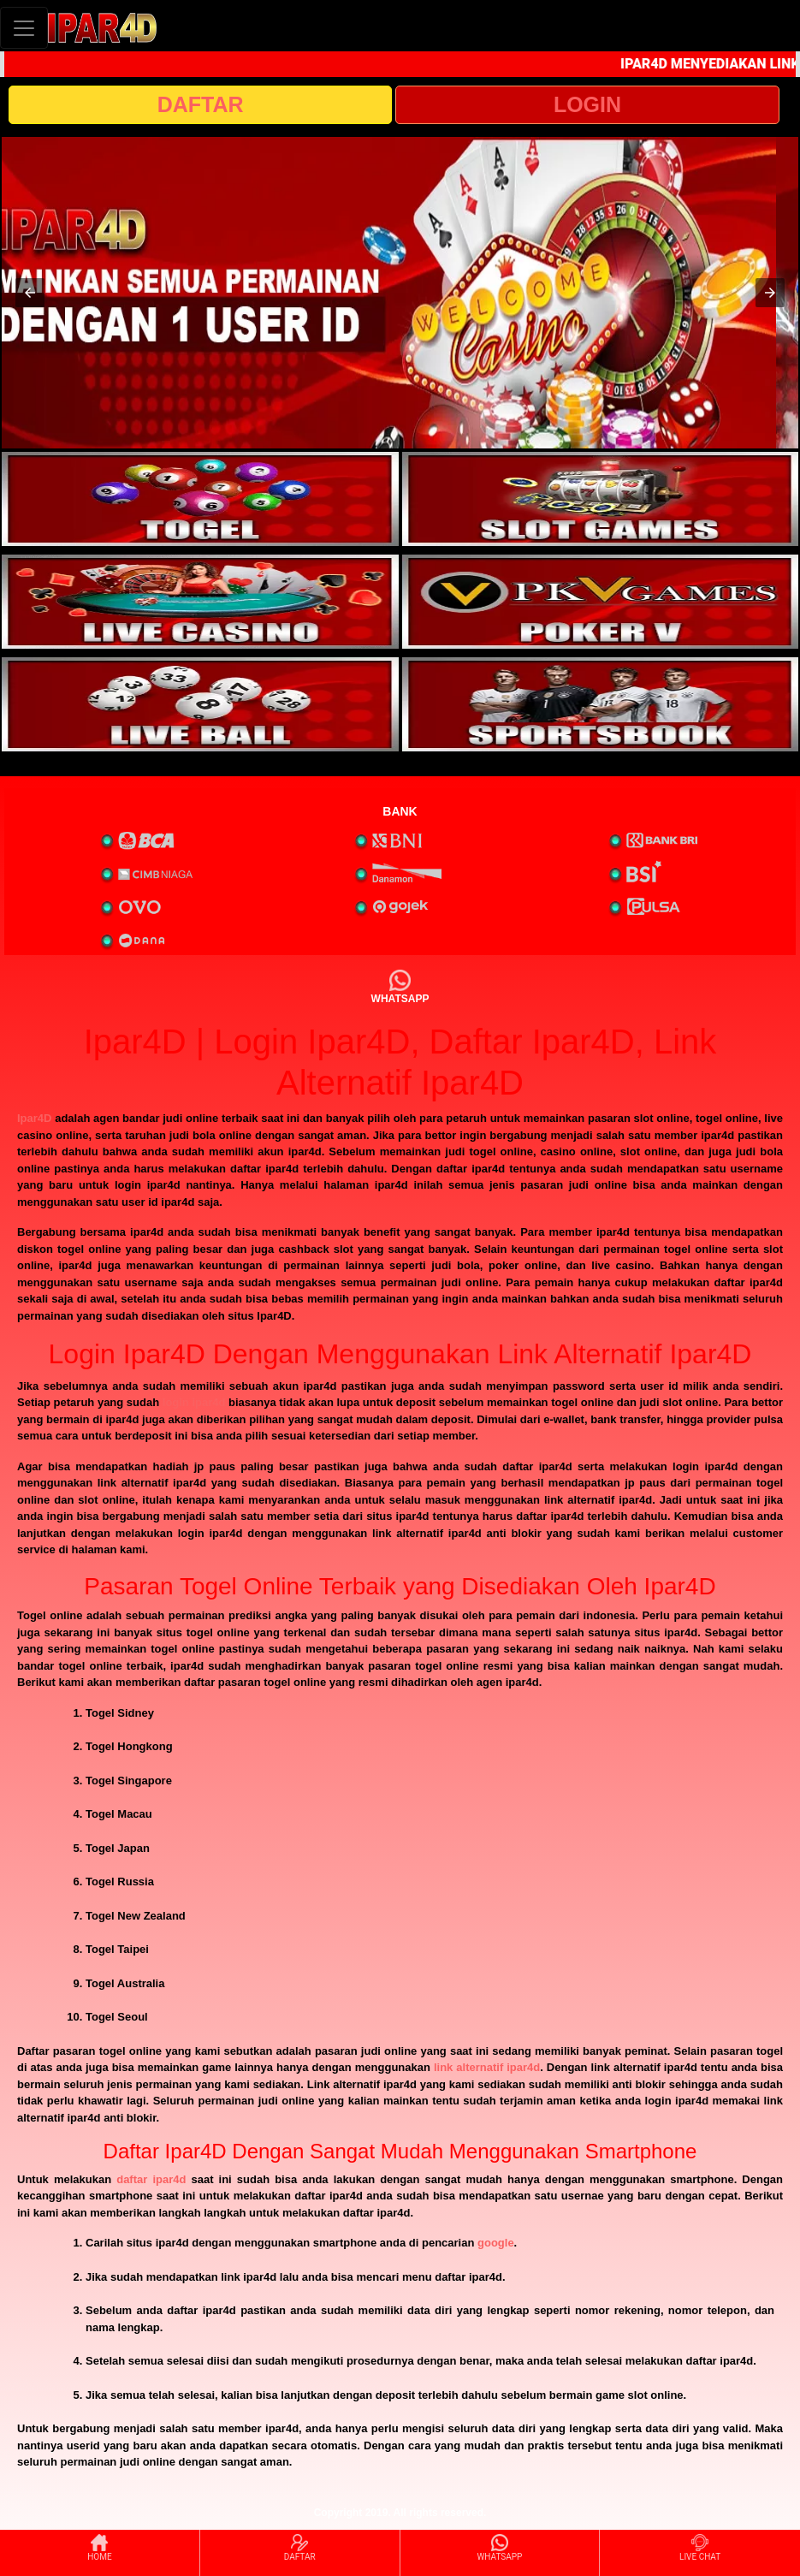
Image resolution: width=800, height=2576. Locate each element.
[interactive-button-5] (200, 704)
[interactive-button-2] (600, 499)
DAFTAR (200, 104)
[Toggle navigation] (24, 28)
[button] (29, 292)
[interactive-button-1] (200, 499)
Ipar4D (34, 1118)
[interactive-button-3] (200, 602)
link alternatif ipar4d (487, 2067)
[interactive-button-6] (600, 704)
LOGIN (587, 104)
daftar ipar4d (151, 2179)
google (495, 2242)
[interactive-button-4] (600, 602)
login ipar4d (194, 1402)
